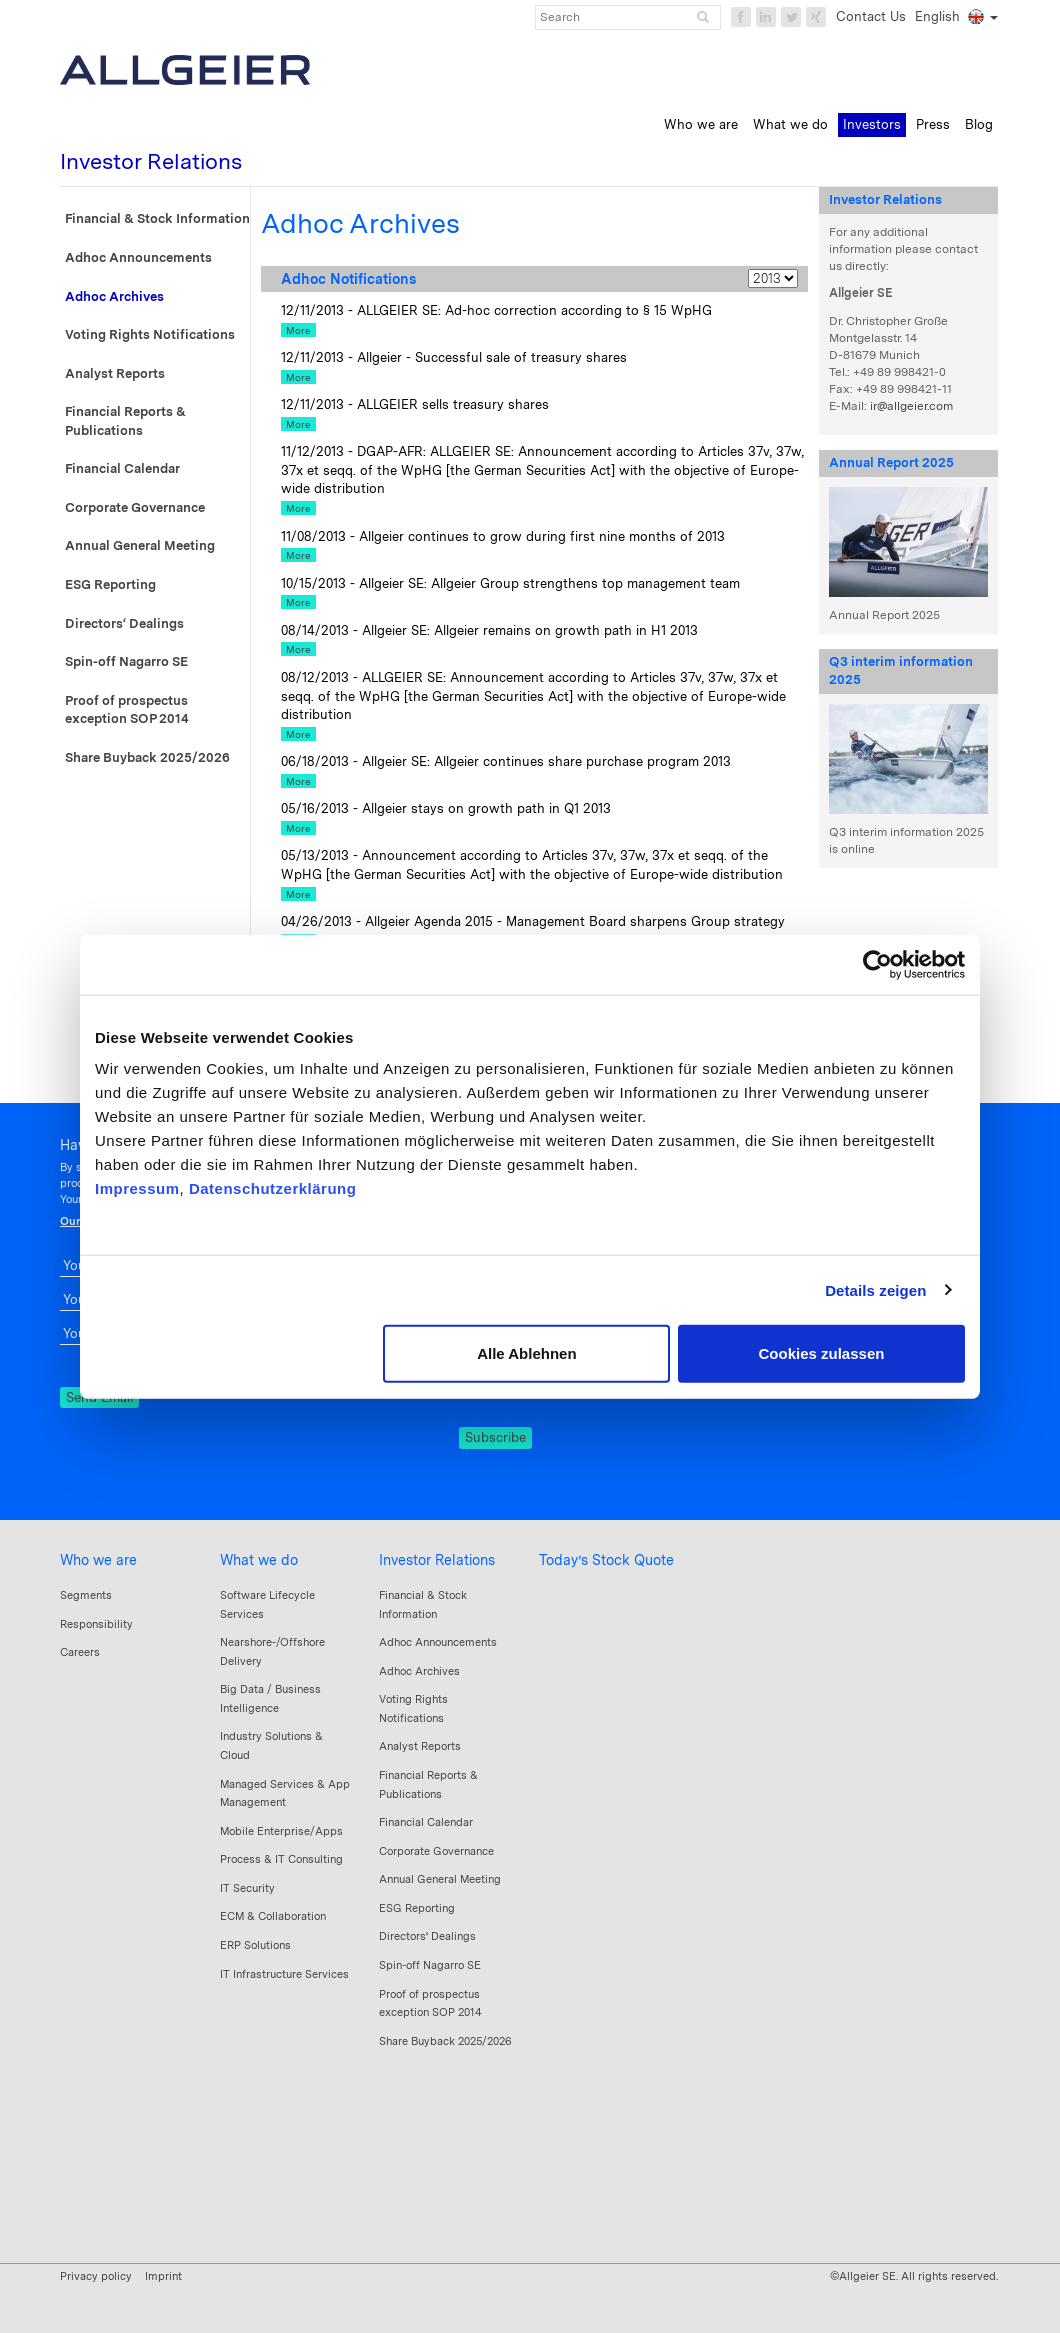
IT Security (247, 1888)
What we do (259, 1560)
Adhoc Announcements (138, 257)
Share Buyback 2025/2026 (147, 757)
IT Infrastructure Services (284, 1974)
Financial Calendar (122, 468)
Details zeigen (875, 1289)
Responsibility (96, 1624)
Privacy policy (96, 2276)
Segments (86, 1595)
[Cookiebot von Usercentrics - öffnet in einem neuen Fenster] (877, 964)
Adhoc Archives (114, 296)
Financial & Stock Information (157, 218)
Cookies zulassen (822, 1353)
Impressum (137, 1188)
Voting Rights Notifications (150, 334)
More (298, 330)
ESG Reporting (110, 584)
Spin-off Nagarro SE (126, 661)
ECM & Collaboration (273, 1916)
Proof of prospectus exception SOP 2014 (127, 710)
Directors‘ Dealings (124, 623)
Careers (80, 1652)
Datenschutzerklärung (273, 1188)
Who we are (98, 1560)
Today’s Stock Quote (606, 1560)
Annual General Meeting (140, 545)
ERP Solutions (255, 1945)
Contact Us (871, 16)
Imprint (163, 2276)
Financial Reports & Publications (125, 421)
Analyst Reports (115, 373)
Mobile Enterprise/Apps (281, 1831)
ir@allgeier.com (911, 406)
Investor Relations (437, 1560)
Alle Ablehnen (526, 1353)
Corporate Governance (135, 507)
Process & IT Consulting (281, 1859)
